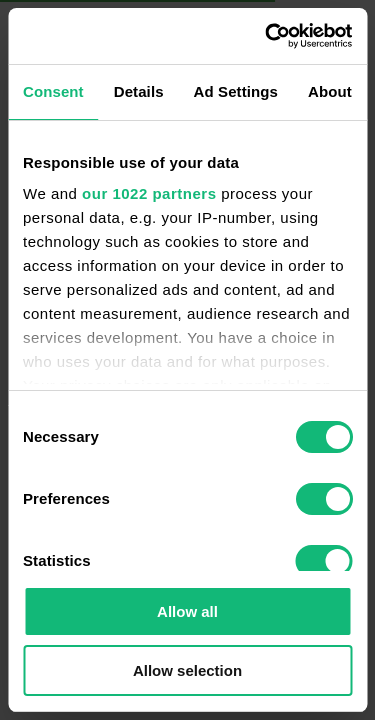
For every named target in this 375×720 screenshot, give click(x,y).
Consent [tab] (53, 91)
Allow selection (187, 670)
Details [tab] (139, 91)
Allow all (187, 611)
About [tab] (330, 91)
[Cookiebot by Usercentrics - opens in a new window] (267, 36)
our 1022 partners (149, 193)
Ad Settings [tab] (236, 91)
